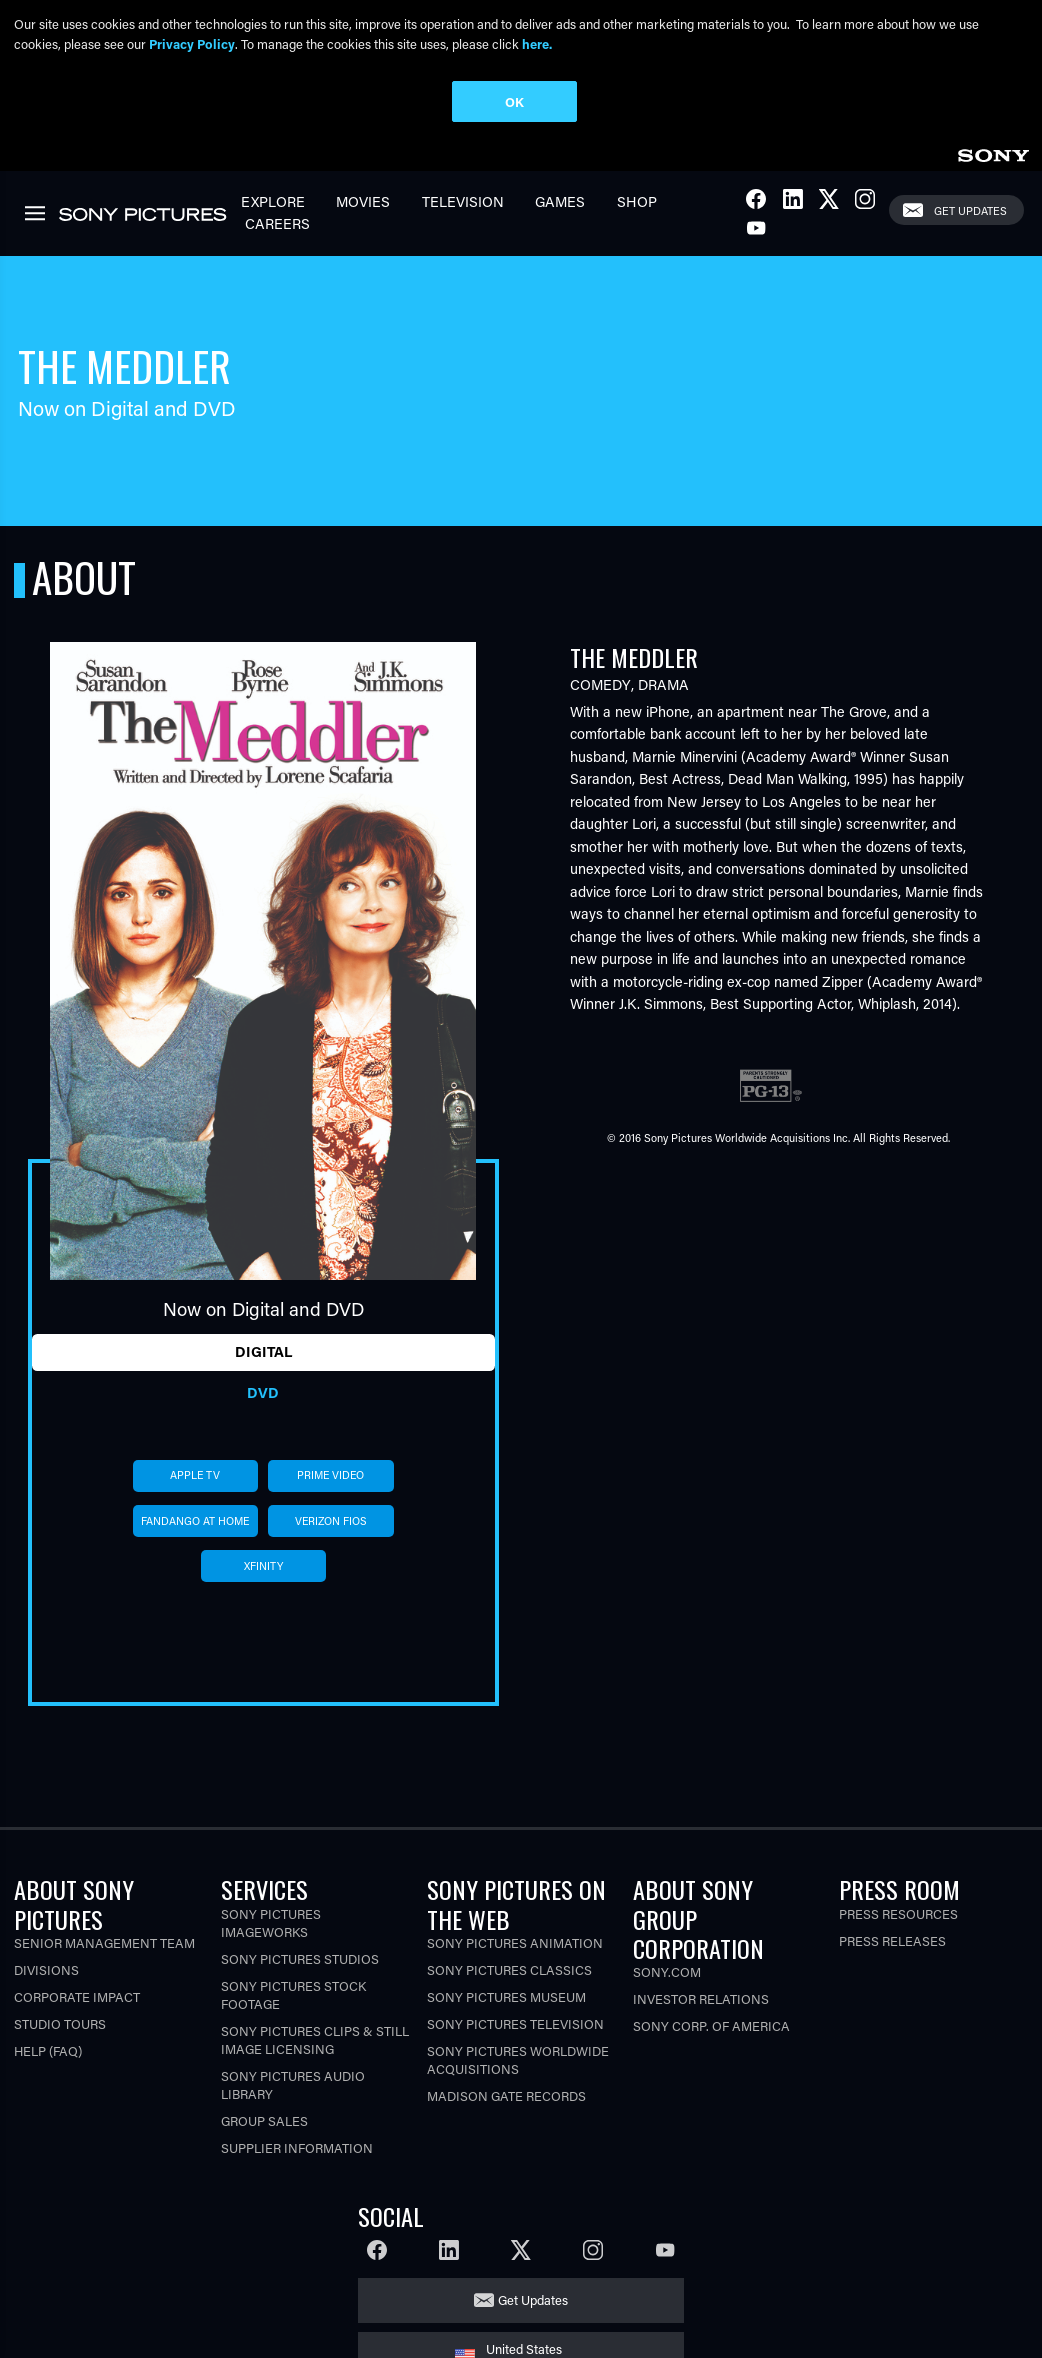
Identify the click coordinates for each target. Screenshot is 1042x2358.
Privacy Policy (192, 43)
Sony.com (667, 1971)
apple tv (195, 1475)
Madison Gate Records (506, 2095)
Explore (273, 201)
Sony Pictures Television (515, 2023)
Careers (277, 223)
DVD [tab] (263, 1392)
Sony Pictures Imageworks (271, 1922)
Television (463, 201)
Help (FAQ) (48, 2050)
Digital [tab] (263, 1351)
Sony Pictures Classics (509, 1969)
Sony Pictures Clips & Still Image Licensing (315, 2039)
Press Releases (892, 1940)
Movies (363, 201)
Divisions (46, 1969)
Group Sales (264, 2120)
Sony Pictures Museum (506, 1996)
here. (537, 43)
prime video (330, 1475)
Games (560, 201)
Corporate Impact (77, 1996)
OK (514, 101)
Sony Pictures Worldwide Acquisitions (518, 2059)
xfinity (263, 1566)
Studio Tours (60, 2023)
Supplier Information (297, 2147)
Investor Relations (701, 1998)
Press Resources (898, 1913)
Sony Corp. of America (711, 2025)
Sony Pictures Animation (515, 1942)
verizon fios (331, 1521)
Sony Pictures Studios (300, 1958)
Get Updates (970, 210)
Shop (637, 201)
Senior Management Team (104, 1942)
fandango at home (195, 1521)
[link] (993, 152)
